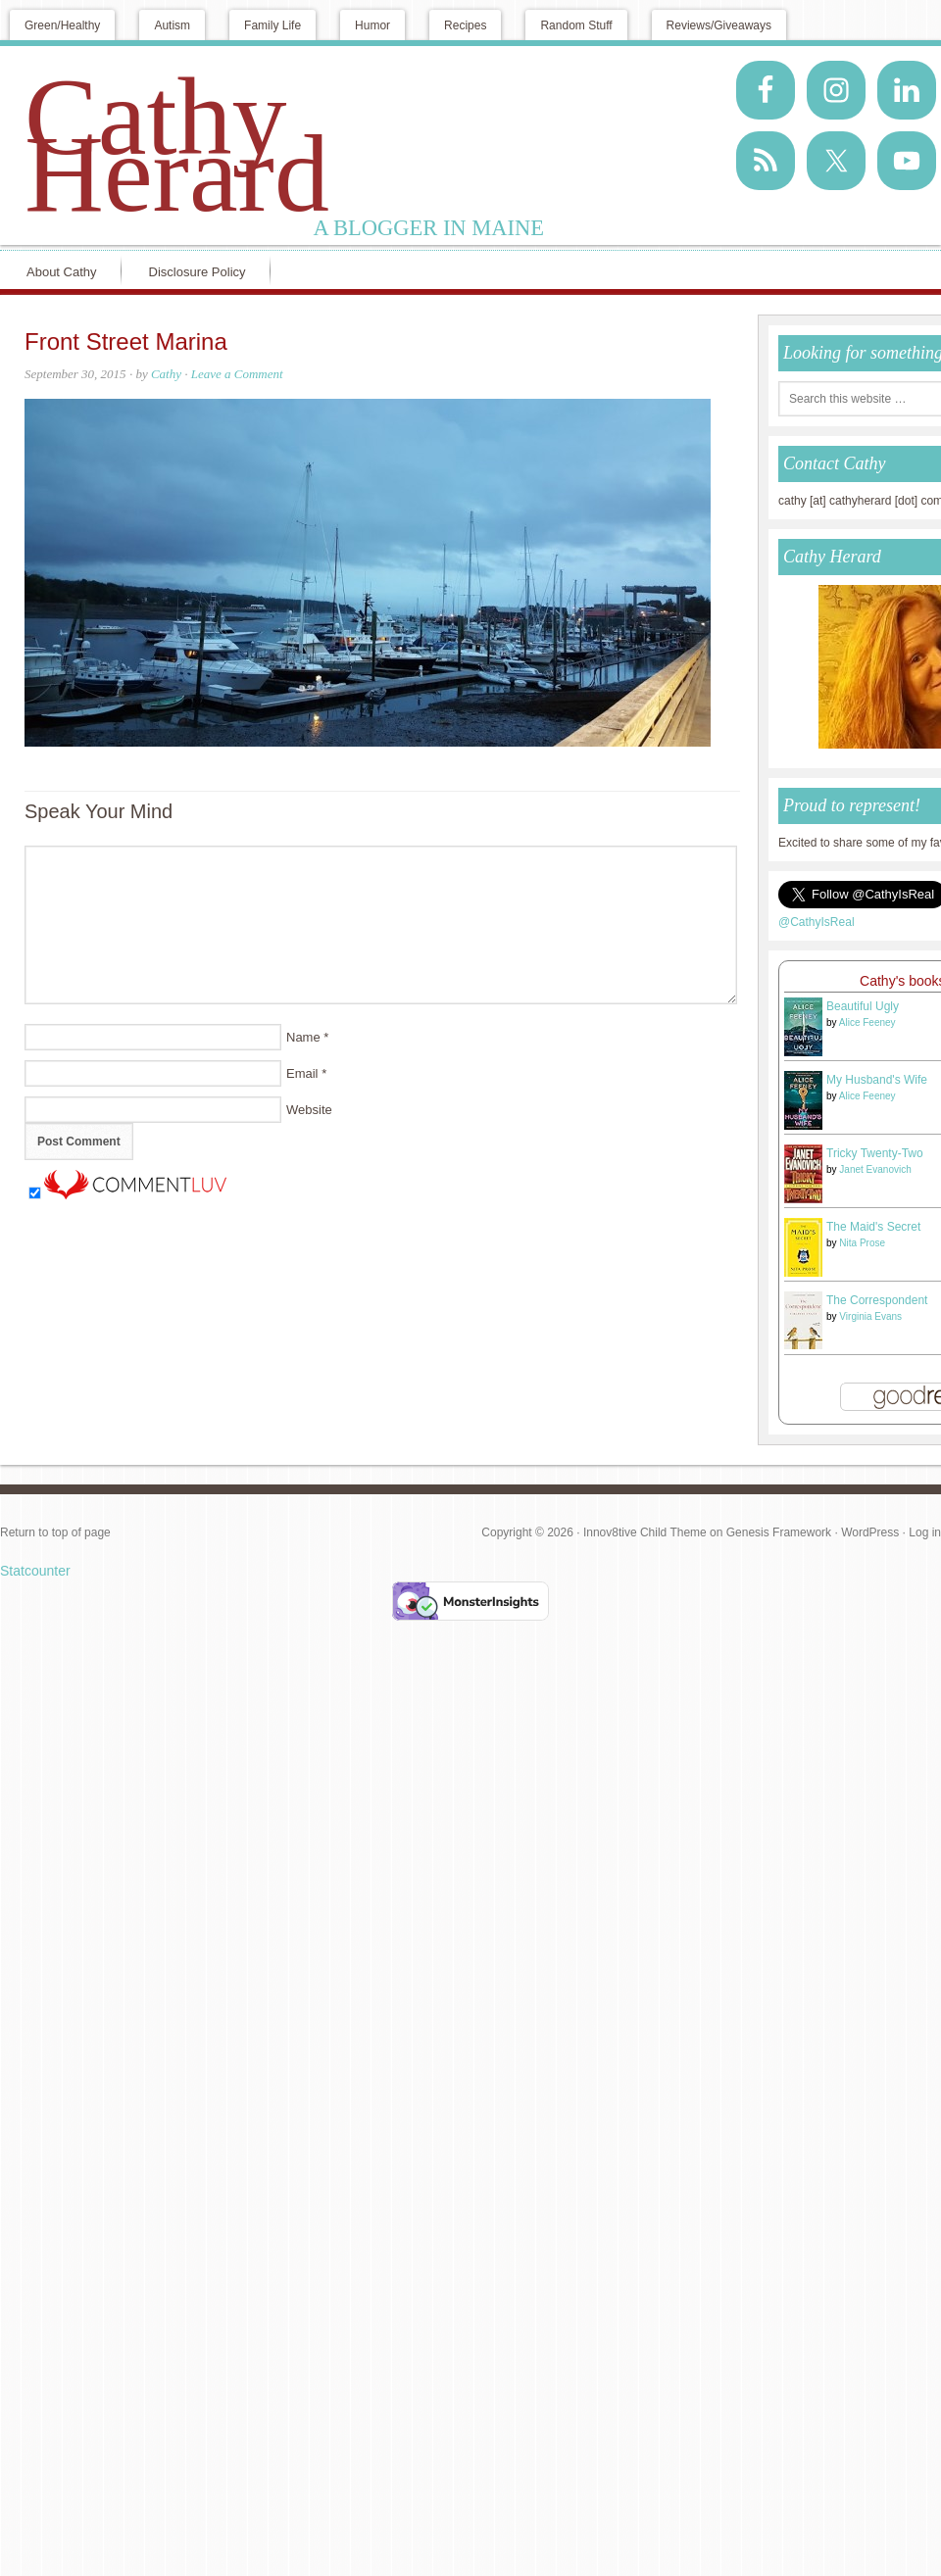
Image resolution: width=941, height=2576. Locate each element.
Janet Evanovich (875, 1169)
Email (302, 1073)
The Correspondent (876, 1300)
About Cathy (61, 272)
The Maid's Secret (873, 1227)
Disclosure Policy (197, 272)
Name (303, 1037)
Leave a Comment (237, 373)
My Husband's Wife (876, 1080)
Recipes (465, 25)
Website (309, 1109)
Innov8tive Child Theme (645, 1532)
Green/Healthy (62, 25)
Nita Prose (862, 1243)
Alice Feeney (867, 1022)
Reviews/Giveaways (719, 25)
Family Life (272, 25)
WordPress (870, 1532)
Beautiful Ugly (862, 1006)
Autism (172, 25)
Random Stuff (576, 25)
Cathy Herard (177, 145)
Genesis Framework (778, 1532)
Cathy (166, 373)
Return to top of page (55, 1532)
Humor (372, 25)
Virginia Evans (870, 1316)
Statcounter (35, 1571)
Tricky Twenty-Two (874, 1153)
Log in (925, 1532)
